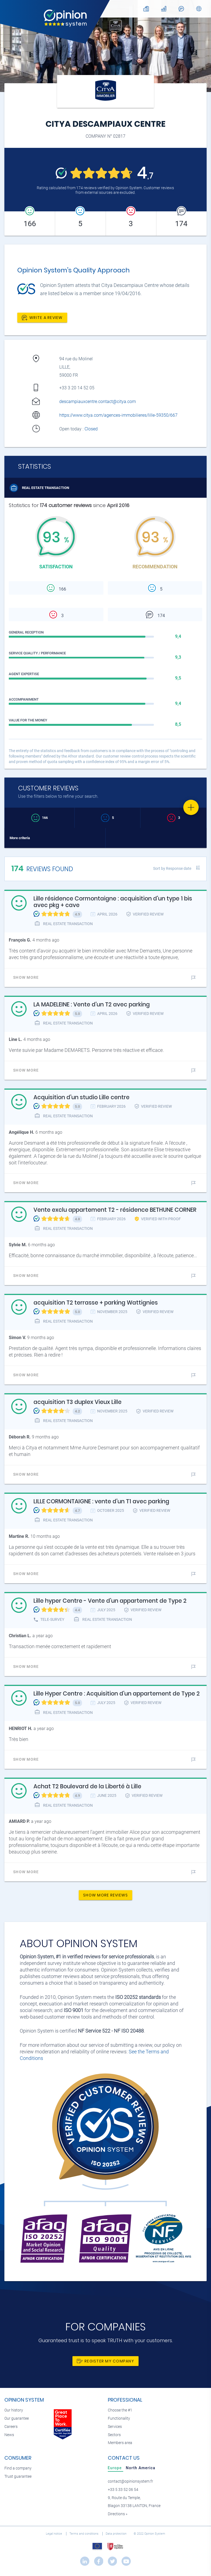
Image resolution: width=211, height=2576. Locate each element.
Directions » (117, 2514)
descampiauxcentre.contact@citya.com (97, 401)
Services (115, 2426)
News (9, 2435)
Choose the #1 (120, 2410)
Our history (13, 2410)
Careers (11, 2426)
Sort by (172, 868)
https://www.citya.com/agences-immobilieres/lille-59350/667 (118, 415)
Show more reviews (105, 1895)
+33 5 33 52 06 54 (123, 2489)
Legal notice (54, 2533)
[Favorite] (191, 807)
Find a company (18, 2468)
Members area (120, 2442)
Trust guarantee (18, 2476)
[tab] (115, 2467)
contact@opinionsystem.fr (130, 2481)
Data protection (116, 2533)
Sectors (114, 2435)
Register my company (105, 2361)
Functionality (119, 2418)
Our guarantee (16, 2418)
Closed (92, 428)
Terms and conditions (84, 2533)
